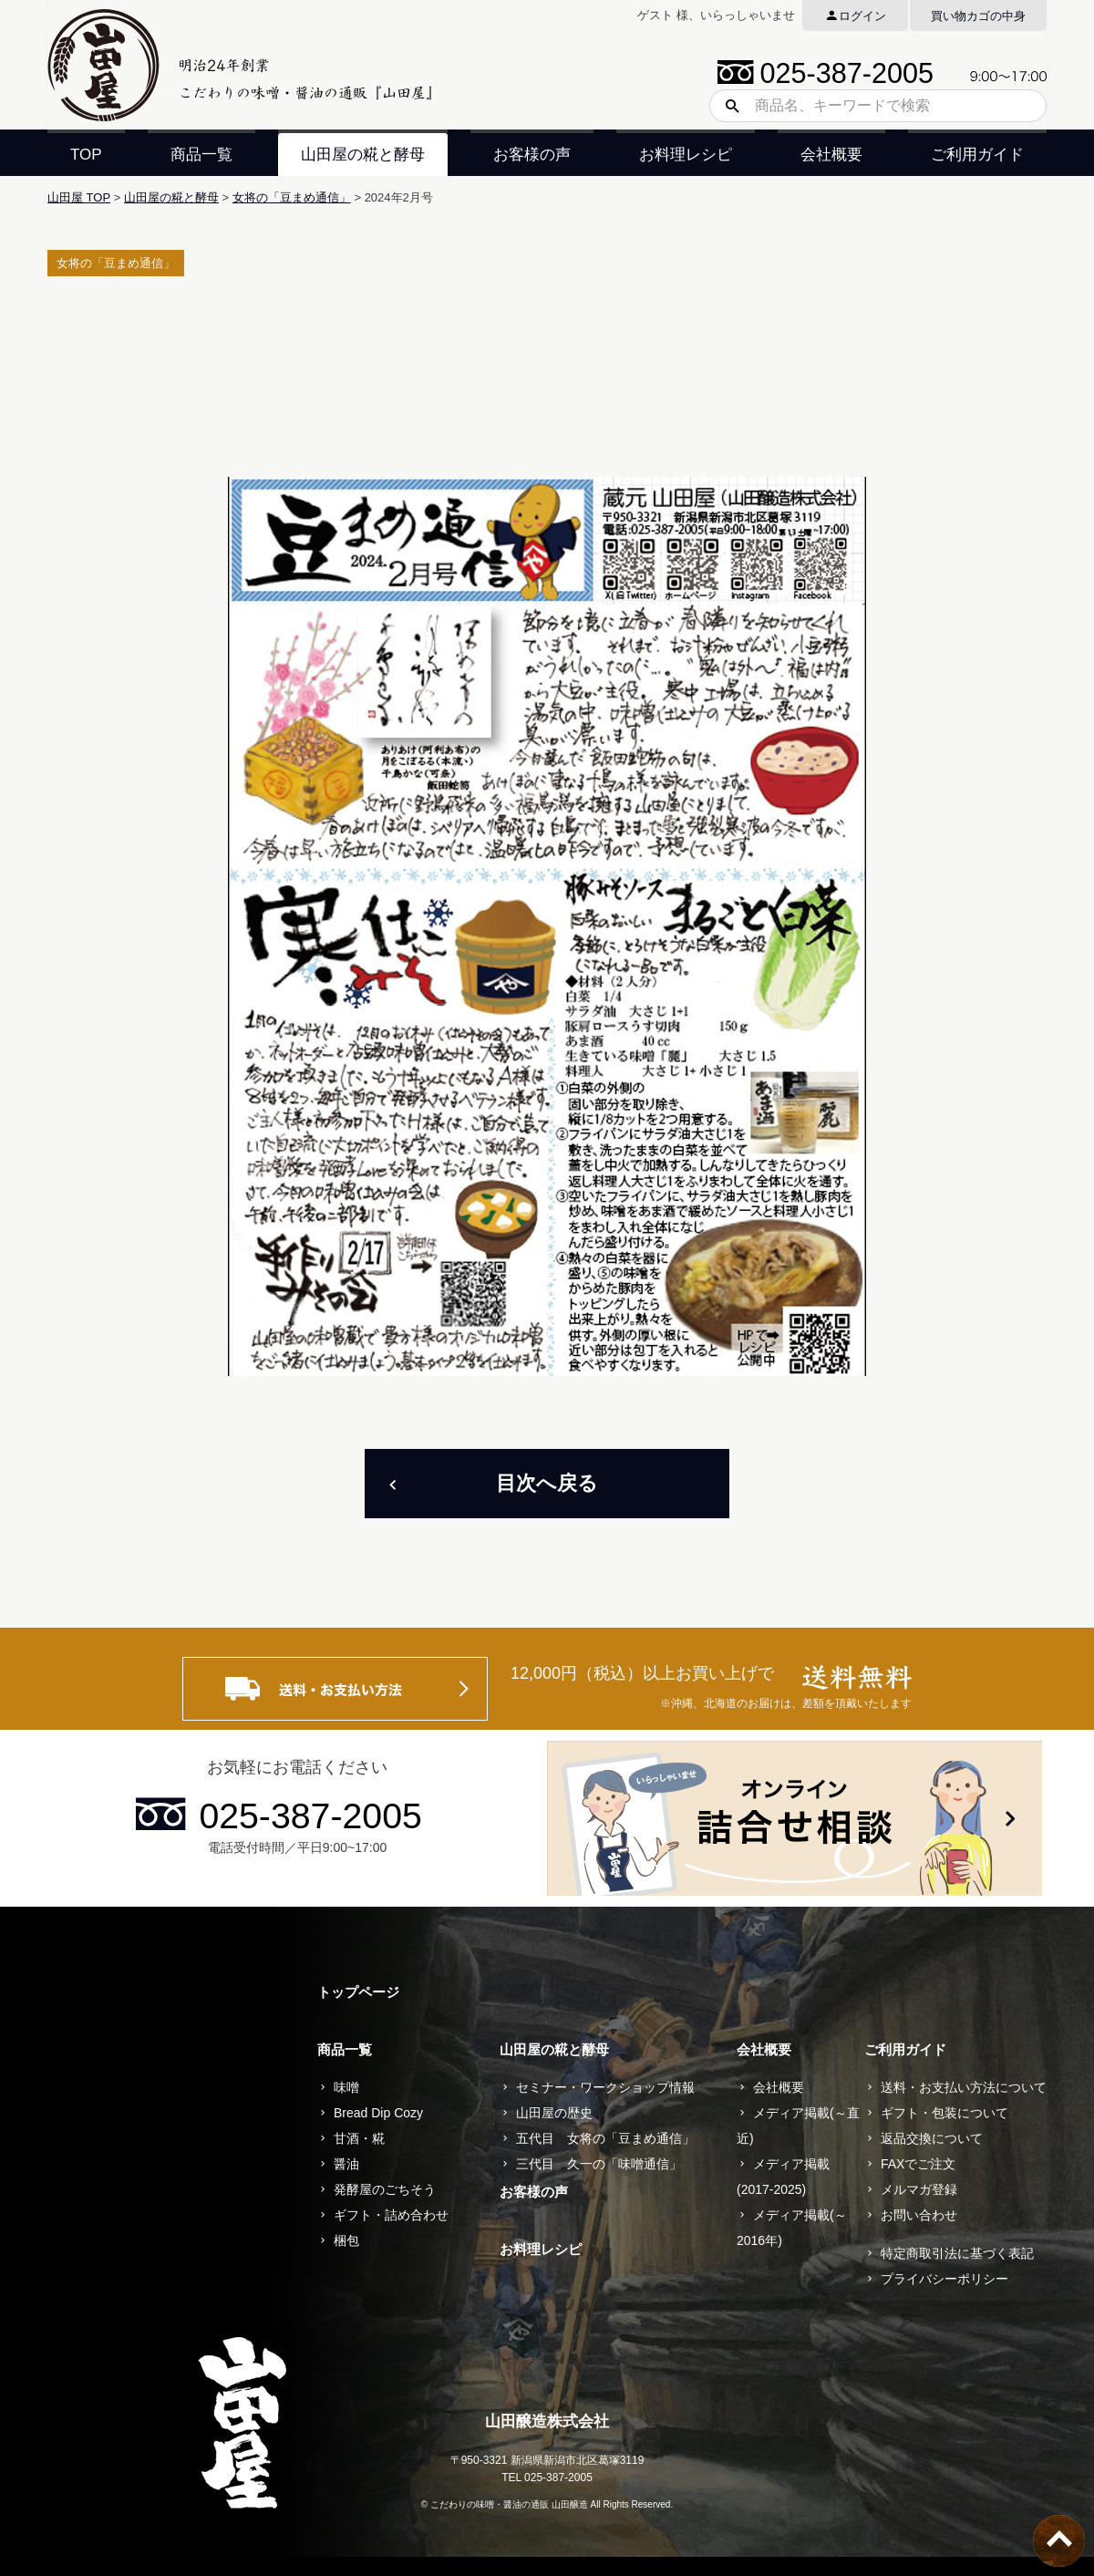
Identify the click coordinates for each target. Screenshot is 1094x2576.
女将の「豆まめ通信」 (291, 197)
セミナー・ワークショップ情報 (605, 2087)
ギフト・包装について (944, 2112)
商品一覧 (201, 154)
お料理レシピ (685, 154)
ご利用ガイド (977, 154)
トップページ (358, 1992)
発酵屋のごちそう (385, 2189)
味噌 (346, 2087)
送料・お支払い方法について (964, 2087)
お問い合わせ (919, 2215)
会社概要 (831, 154)
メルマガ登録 (919, 2189)
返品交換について (932, 2138)
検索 (725, 105)
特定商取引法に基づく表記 (957, 2253)
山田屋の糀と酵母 (363, 154)
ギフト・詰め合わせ (391, 2215)
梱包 (346, 2240)
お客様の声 (532, 154)
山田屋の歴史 (554, 2112)
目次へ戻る (547, 1483)
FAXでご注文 (918, 2164)
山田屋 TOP (78, 197)
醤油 (346, 2164)
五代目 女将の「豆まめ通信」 (605, 2138)
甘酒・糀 (359, 2138)
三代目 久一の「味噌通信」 (599, 2164)
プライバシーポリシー (944, 2278)
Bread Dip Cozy (378, 2112)
